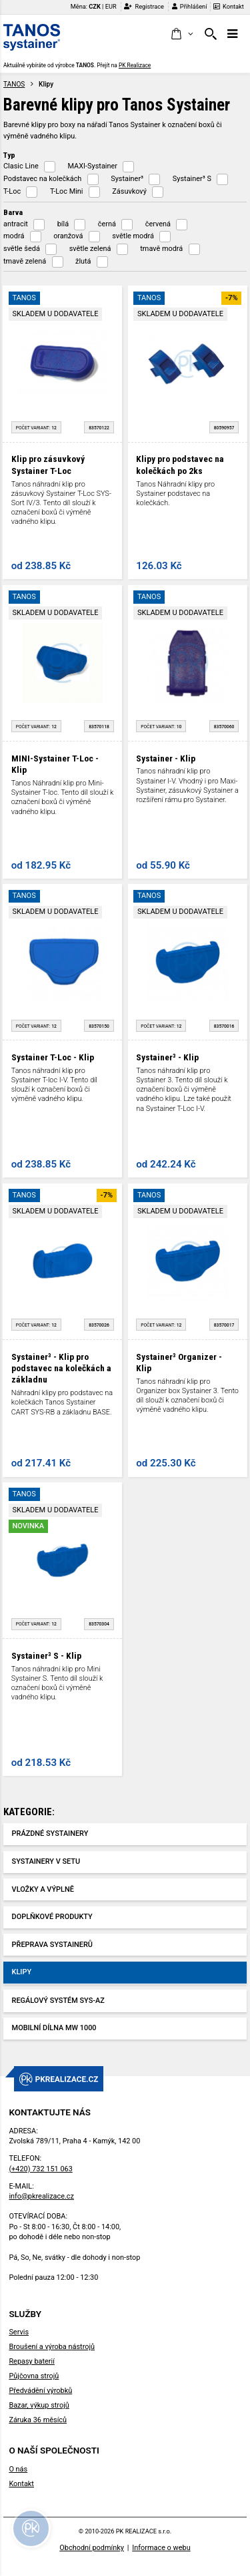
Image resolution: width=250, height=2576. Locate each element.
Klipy (22, 1972)
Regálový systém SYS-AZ (58, 2000)
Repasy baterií (32, 2361)
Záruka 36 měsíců (38, 2420)
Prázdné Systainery (50, 1833)
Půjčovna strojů (34, 2376)
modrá (13, 236)
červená (158, 224)
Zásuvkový (129, 191)
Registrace (144, 6)
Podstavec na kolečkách (42, 178)
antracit (15, 224)
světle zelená (90, 248)
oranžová (68, 236)
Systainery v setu (46, 1861)
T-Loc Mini (66, 191)
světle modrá (133, 236)
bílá (63, 224)
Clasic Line (21, 166)
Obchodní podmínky (91, 2547)
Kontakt (228, 6)
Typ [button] (9, 155)
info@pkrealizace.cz (41, 2196)
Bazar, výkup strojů (39, 2405)
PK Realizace (135, 65)
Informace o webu (161, 2547)
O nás (18, 2469)
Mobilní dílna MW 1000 (54, 2028)
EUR (111, 6)
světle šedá (21, 248)
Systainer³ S (192, 178)
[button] (181, 34)
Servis (19, 2332)
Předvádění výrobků (40, 2390)
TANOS (14, 84)
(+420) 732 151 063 (40, 2169)
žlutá (83, 261)
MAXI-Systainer (92, 166)
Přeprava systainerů (52, 1944)
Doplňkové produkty (52, 1916)
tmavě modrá (161, 248)
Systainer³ (127, 178)
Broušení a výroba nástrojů (52, 2346)
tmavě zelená (24, 261)
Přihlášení (189, 6)
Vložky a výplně (43, 1889)
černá (107, 224)
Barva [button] (13, 212)
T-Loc (12, 191)
